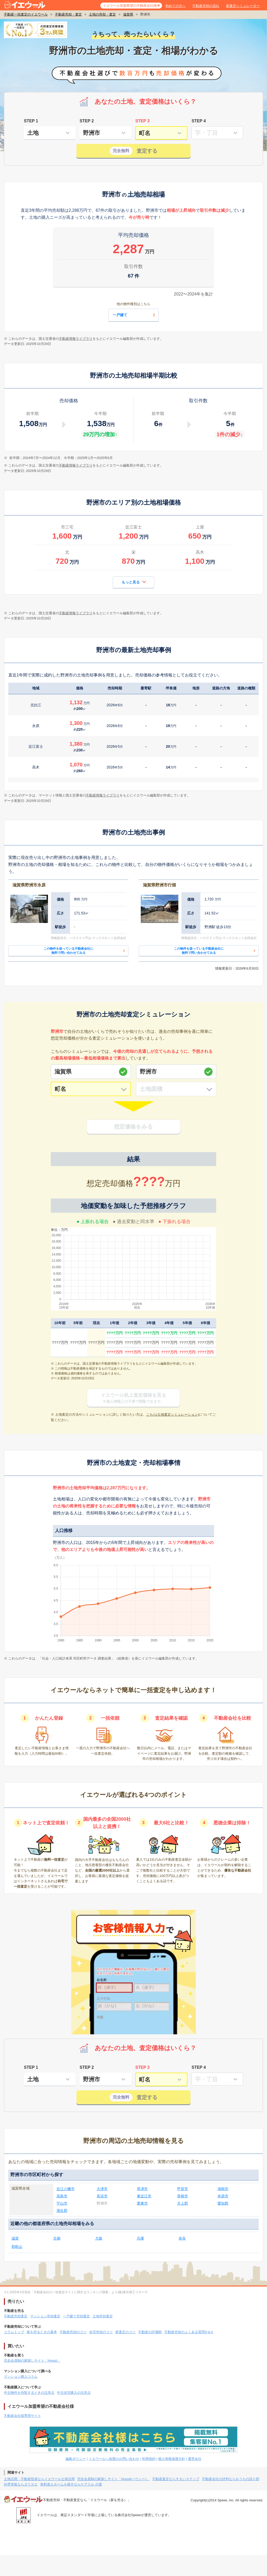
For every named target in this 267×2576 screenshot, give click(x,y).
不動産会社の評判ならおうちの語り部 (230, 2479)
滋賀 (15, 2238)
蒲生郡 (62, 2210)
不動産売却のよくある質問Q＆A (188, 2332)
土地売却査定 (103, 2316)
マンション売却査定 (45, 2316)
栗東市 (142, 2203)
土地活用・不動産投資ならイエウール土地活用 (39, 2479)
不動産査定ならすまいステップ (175, 2479)
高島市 (62, 2196)
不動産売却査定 (15, 2316)
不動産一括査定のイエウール (26, 14)
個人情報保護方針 (171, 2459)
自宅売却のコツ (101, 2332)
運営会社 (194, 2459)
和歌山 (16, 2247)
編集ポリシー (76, 2459)
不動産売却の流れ (205, 6)
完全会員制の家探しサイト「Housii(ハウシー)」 (113, 2479)
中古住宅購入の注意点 (74, 2393)
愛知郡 (222, 2203)
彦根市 (182, 2196)
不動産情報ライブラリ (76, 339)
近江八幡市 (66, 2189)
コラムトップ (14, 2332)
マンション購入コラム (21, 2377)
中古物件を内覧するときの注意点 (29, 2393)
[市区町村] (176, 1071)
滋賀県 (128, 14)
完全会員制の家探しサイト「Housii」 (32, 2360)
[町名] (90, 1089)
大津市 (102, 2189)
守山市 (62, 2203)
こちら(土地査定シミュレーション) (172, 1414)
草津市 (142, 2189)
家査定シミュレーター (243, 6)
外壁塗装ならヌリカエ (21, 2484)
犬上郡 (182, 2203)
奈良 (182, 2238)
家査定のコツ (125, 2332)
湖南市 (222, 2189)
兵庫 (140, 2238)
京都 (56, 2238)
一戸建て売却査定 (76, 2316)
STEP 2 (87, 121)
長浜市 (102, 2196)
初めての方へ (175, 6)
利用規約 (149, 2459)
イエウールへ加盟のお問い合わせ (114, 2459)
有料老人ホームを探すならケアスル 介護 (71, 2484)
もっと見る (134, 581)
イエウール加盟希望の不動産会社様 (130, 6)
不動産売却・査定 (68, 14)
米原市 (222, 2196)
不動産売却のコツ (73, 2332)
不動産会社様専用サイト (22, 2416)
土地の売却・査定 (102, 14)
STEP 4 (199, 121)
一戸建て (134, 314)
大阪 (98, 2238)
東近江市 (144, 2196)
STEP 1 (31, 121)
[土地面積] (176, 1089)
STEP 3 (142, 121)
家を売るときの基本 (42, 2332)
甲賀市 (182, 2189)
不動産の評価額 (150, 2332)
